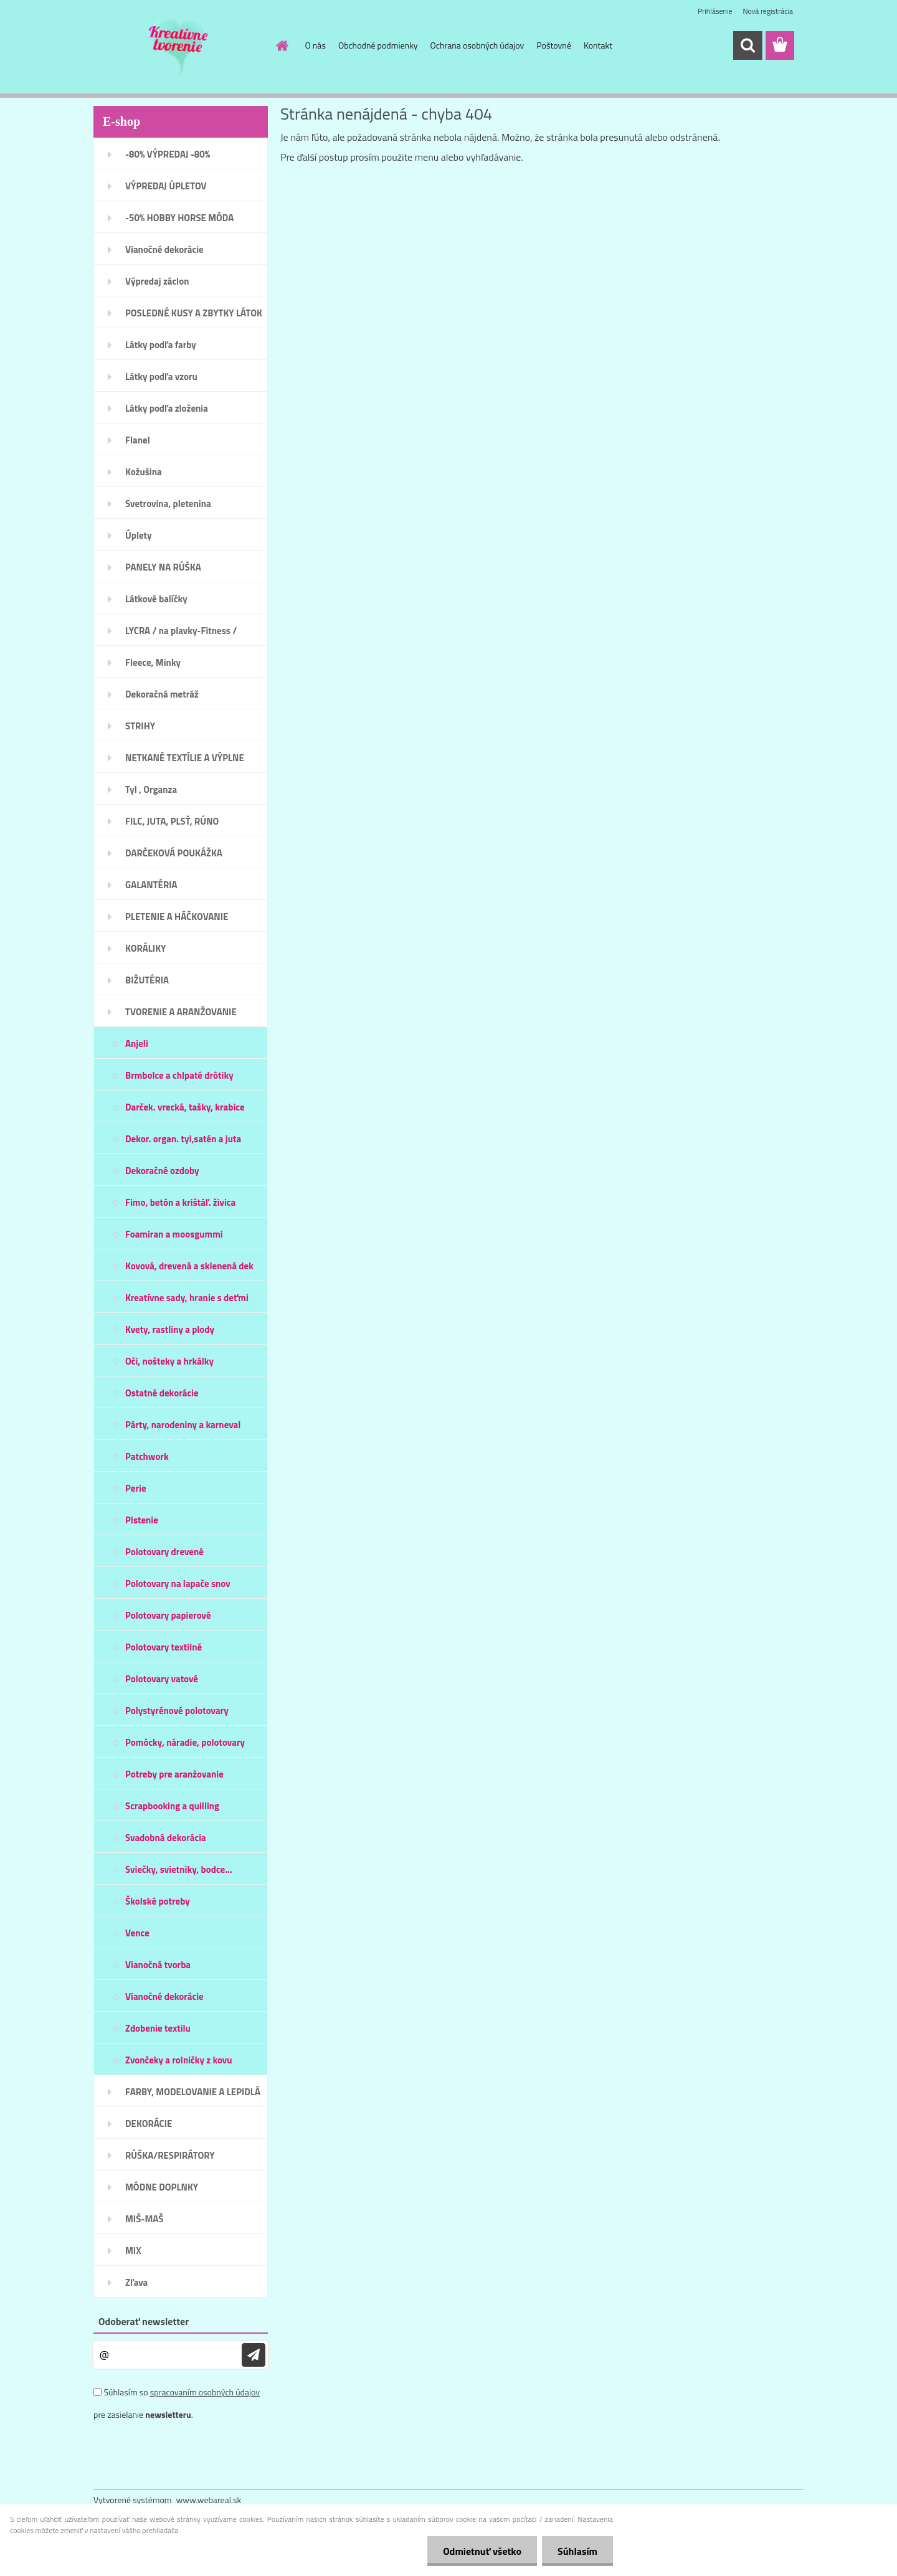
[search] (747, 45)
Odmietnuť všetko (482, 2551)
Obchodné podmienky (378, 45)
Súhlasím (577, 2551)
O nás (315, 45)
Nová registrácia (768, 11)
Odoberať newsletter (143, 2321)
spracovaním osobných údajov (205, 2391)
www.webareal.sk (209, 2499)
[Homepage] (281, 45)
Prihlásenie (715, 11)
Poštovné (553, 45)
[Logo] (179, 46)
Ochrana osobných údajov (477, 45)
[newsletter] (253, 2355)
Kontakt (598, 45)
